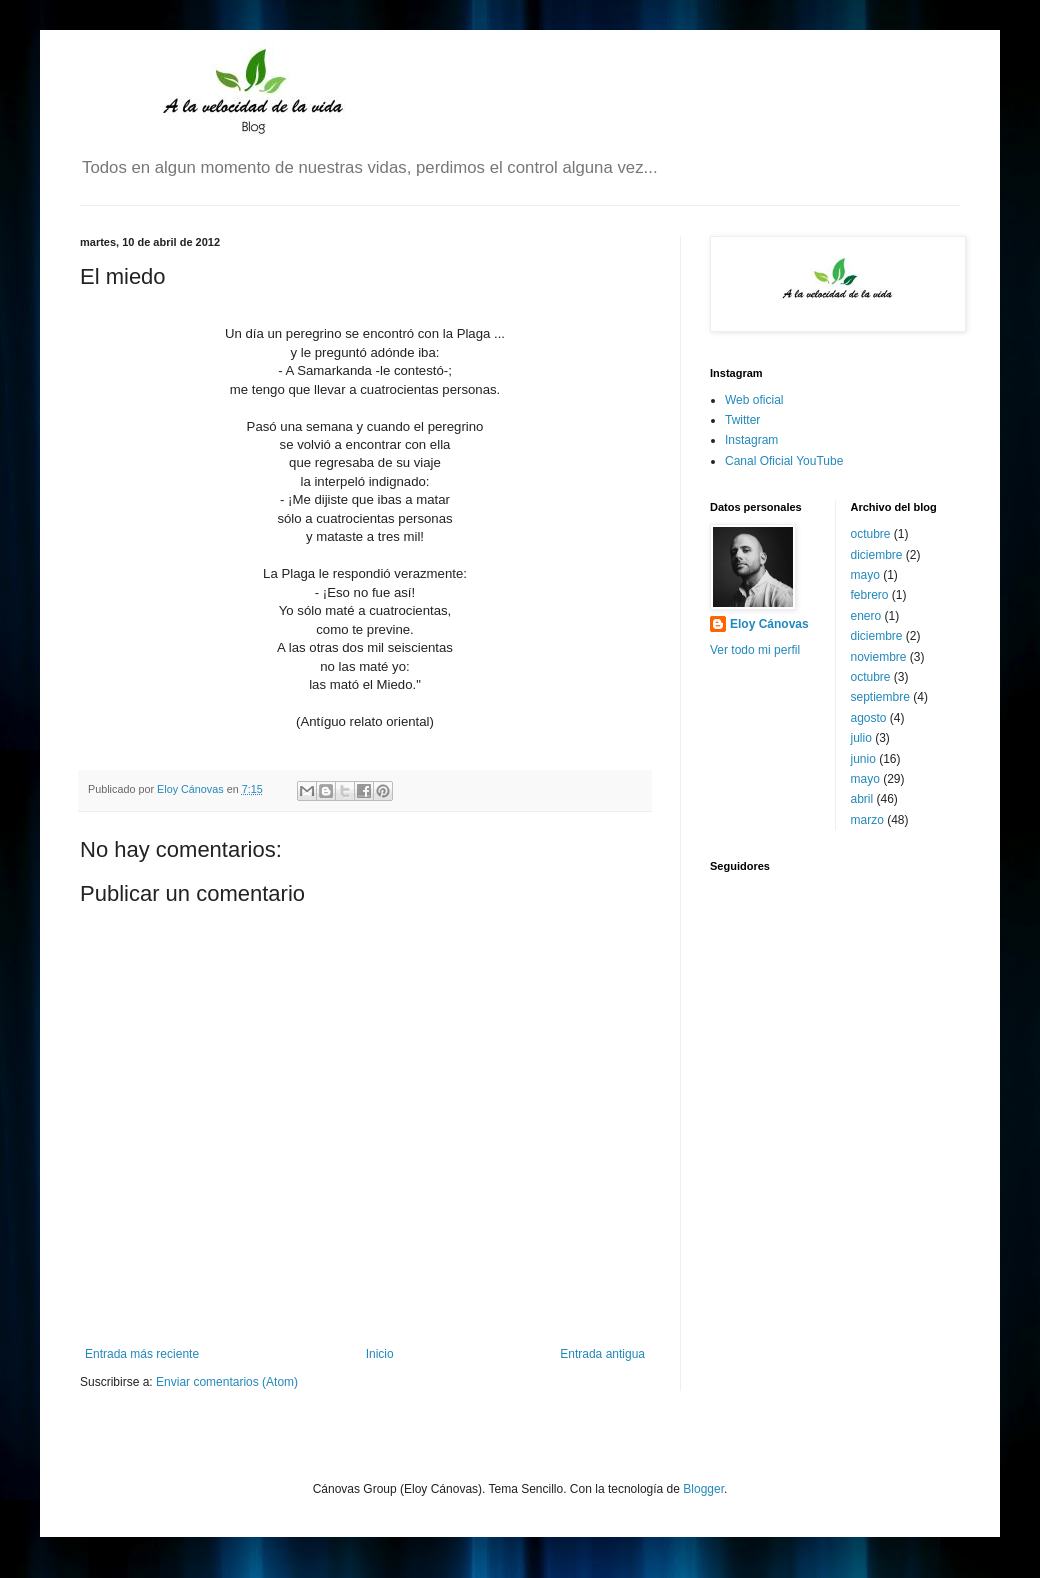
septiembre (880, 697)
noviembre (879, 657)
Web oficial (754, 400)
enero (866, 616)
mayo (865, 575)
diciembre (877, 555)
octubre (871, 534)
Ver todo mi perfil (755, 650)
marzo (867, 820)
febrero (870, 595)
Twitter (742, 420)
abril (862, 799)
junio (863, 759)
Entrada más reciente (142, 1354)
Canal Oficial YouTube (784, 461)
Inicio (380, 1354)
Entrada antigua (602, 1354)
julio (861, 738)
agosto (869, 718)
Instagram (751, 440)
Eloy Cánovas (769, 624)
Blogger (703, 1489)
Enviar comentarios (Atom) (227, 1382)
